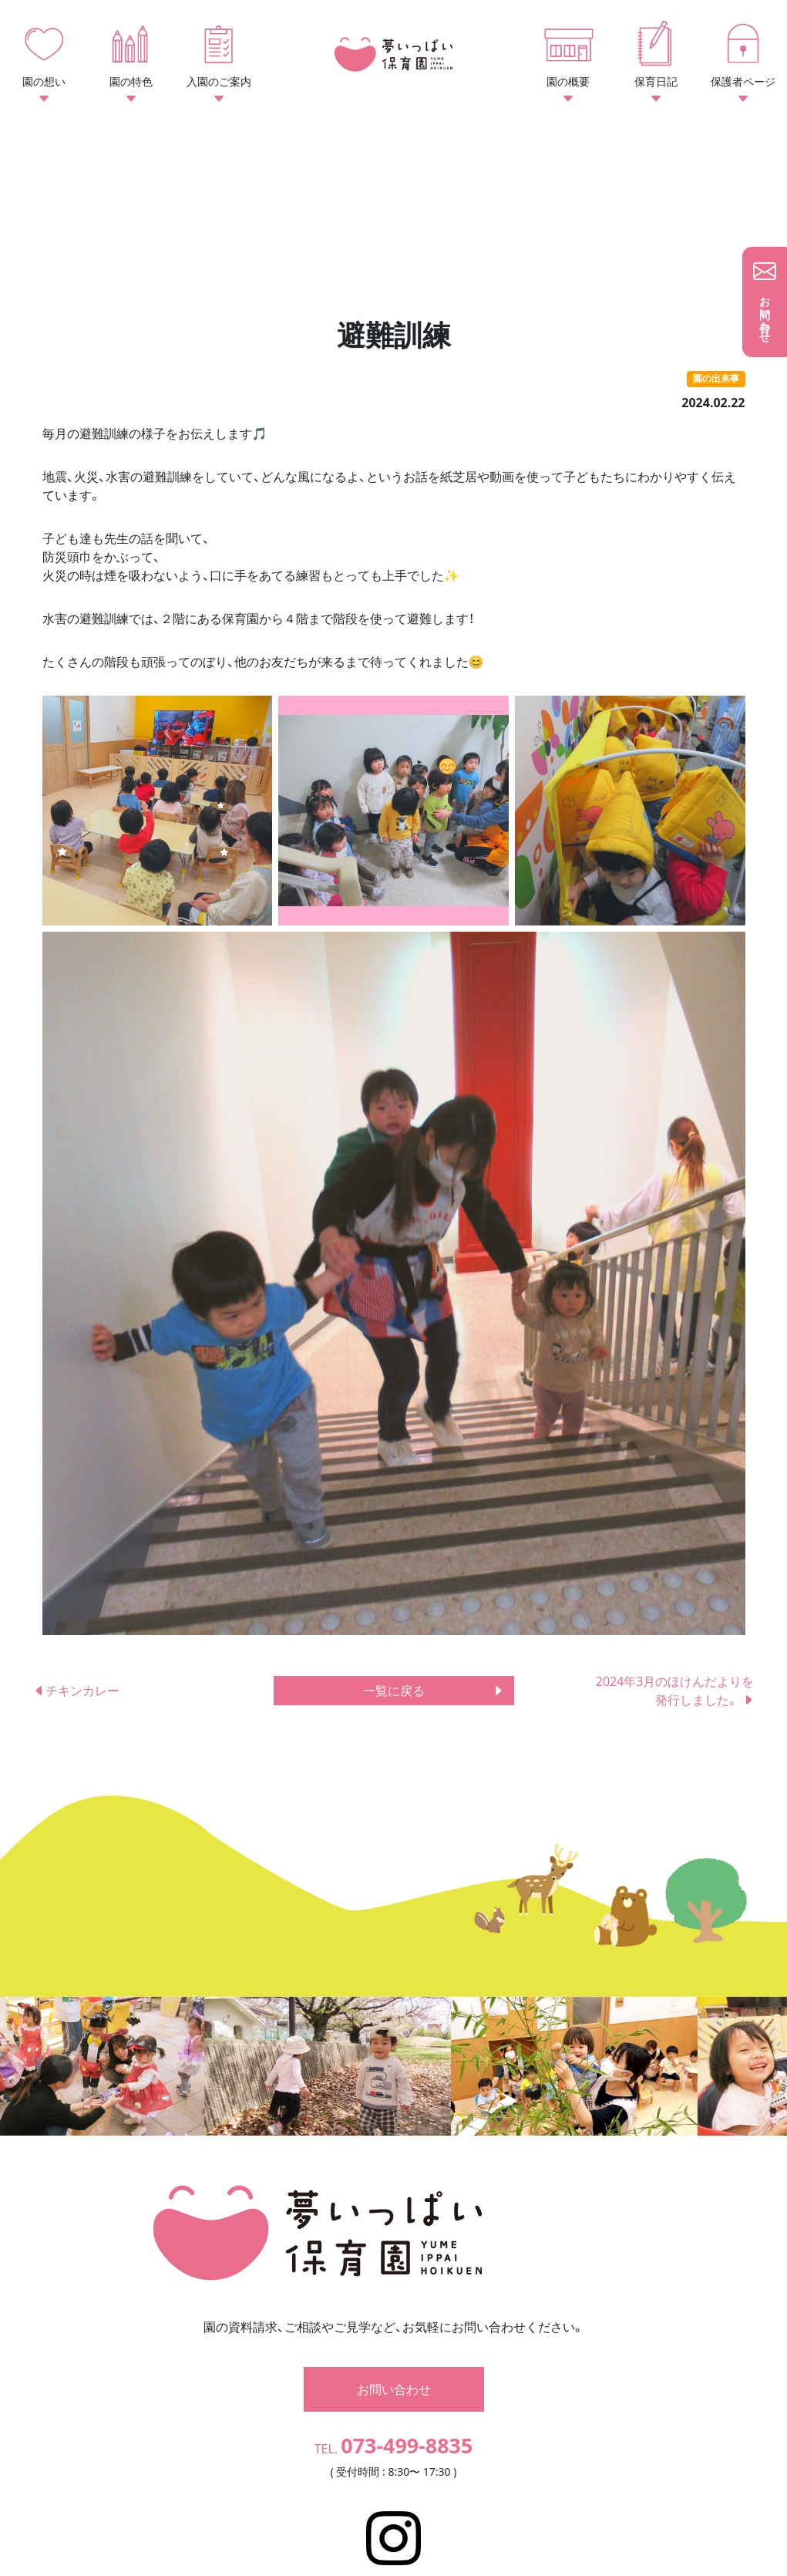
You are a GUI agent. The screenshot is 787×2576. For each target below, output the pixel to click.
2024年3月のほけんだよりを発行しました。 (675, 1690)
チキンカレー (76, 1690)
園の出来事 (716, 378)
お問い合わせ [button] (394, 2346)
